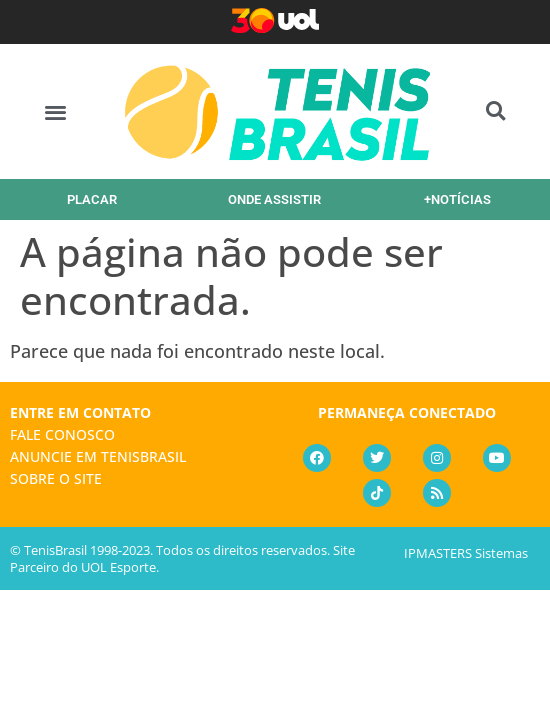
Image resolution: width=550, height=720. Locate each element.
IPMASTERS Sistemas (466, 553)
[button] (55, 111)
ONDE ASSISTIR (274, 199)
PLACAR (92, 199)
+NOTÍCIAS (457, 199)
